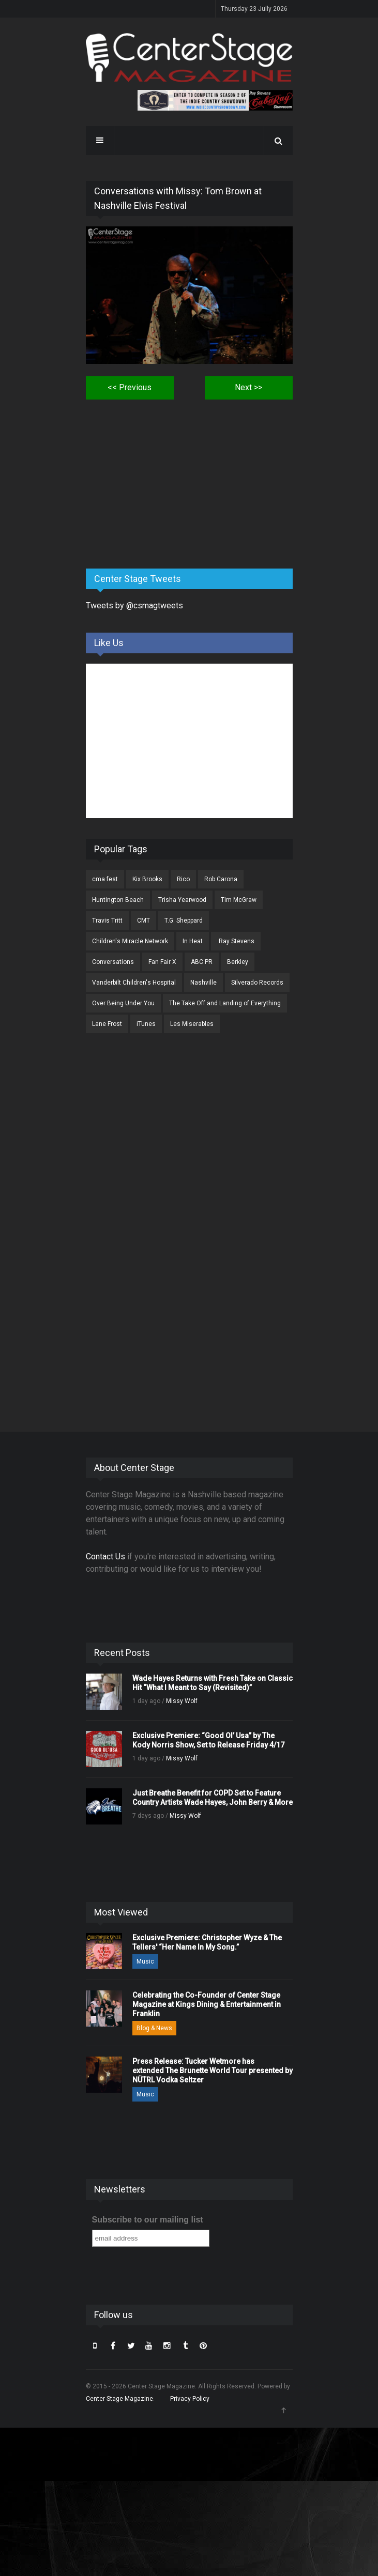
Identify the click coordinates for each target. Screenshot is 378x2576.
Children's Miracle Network (130, 941)
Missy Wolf (182, 1701)
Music (145, 1961)
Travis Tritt (107, 920)
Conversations (113, 961)
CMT (143, 920)
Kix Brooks (147, 879)
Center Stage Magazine (119, 2398)
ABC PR (202, 961)
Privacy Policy (189, 2398)
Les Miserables (192, 1024)
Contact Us (105, 1556)
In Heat (193, 941)
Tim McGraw (238, 899)
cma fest (105, 879)
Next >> (248, 387)
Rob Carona (220, 879)
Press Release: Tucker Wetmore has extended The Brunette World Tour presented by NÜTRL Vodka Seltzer (212, 2070)
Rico (183, 879)
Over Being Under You (123, 1003)
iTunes (146, 1024)
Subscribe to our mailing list (147, 2219)
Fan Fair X (162, 961)
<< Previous (130, 387)
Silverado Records (257, 982)
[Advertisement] (163, 479)
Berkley (237, 961)
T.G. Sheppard (183, 920)
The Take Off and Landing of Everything (225, 1003)
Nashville (203, 982)
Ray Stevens (235, 941)
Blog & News (154, 2028)
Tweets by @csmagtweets (134, 605)
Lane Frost (107, 1024)
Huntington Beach (118, 899)
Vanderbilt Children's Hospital (134, 982)
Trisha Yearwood (182, 899)
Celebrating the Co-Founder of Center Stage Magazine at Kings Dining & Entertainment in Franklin (206, 2004)
